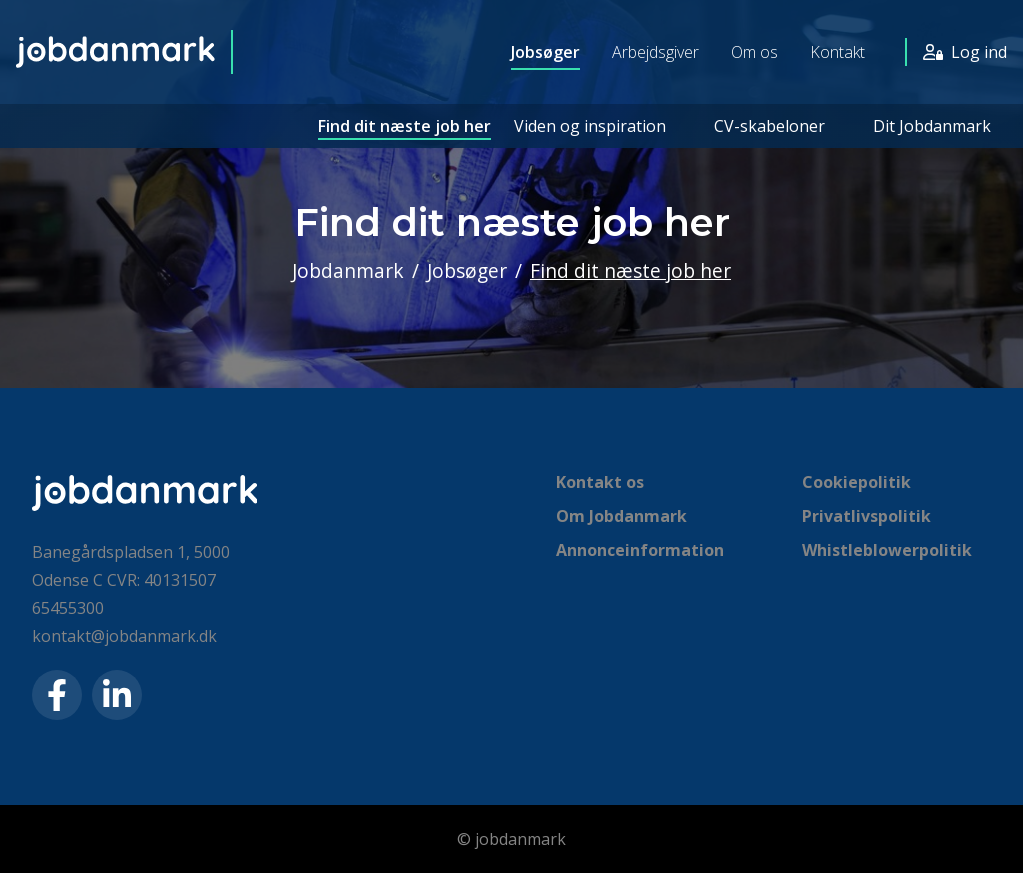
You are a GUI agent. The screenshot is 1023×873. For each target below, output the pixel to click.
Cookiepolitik (856, 482)
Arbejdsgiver (655, 52)
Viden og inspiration (590, 126)
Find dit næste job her (404, 126)
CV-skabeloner (769, 126)
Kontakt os (600, 482)
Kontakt (837, 52)
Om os (754, 52)
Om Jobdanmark (621, 516)
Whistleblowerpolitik (887, 550)
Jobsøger (545, 52)
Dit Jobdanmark (932, 126)
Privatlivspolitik (866, 516)
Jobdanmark (348, 270)
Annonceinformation (640, 550)
